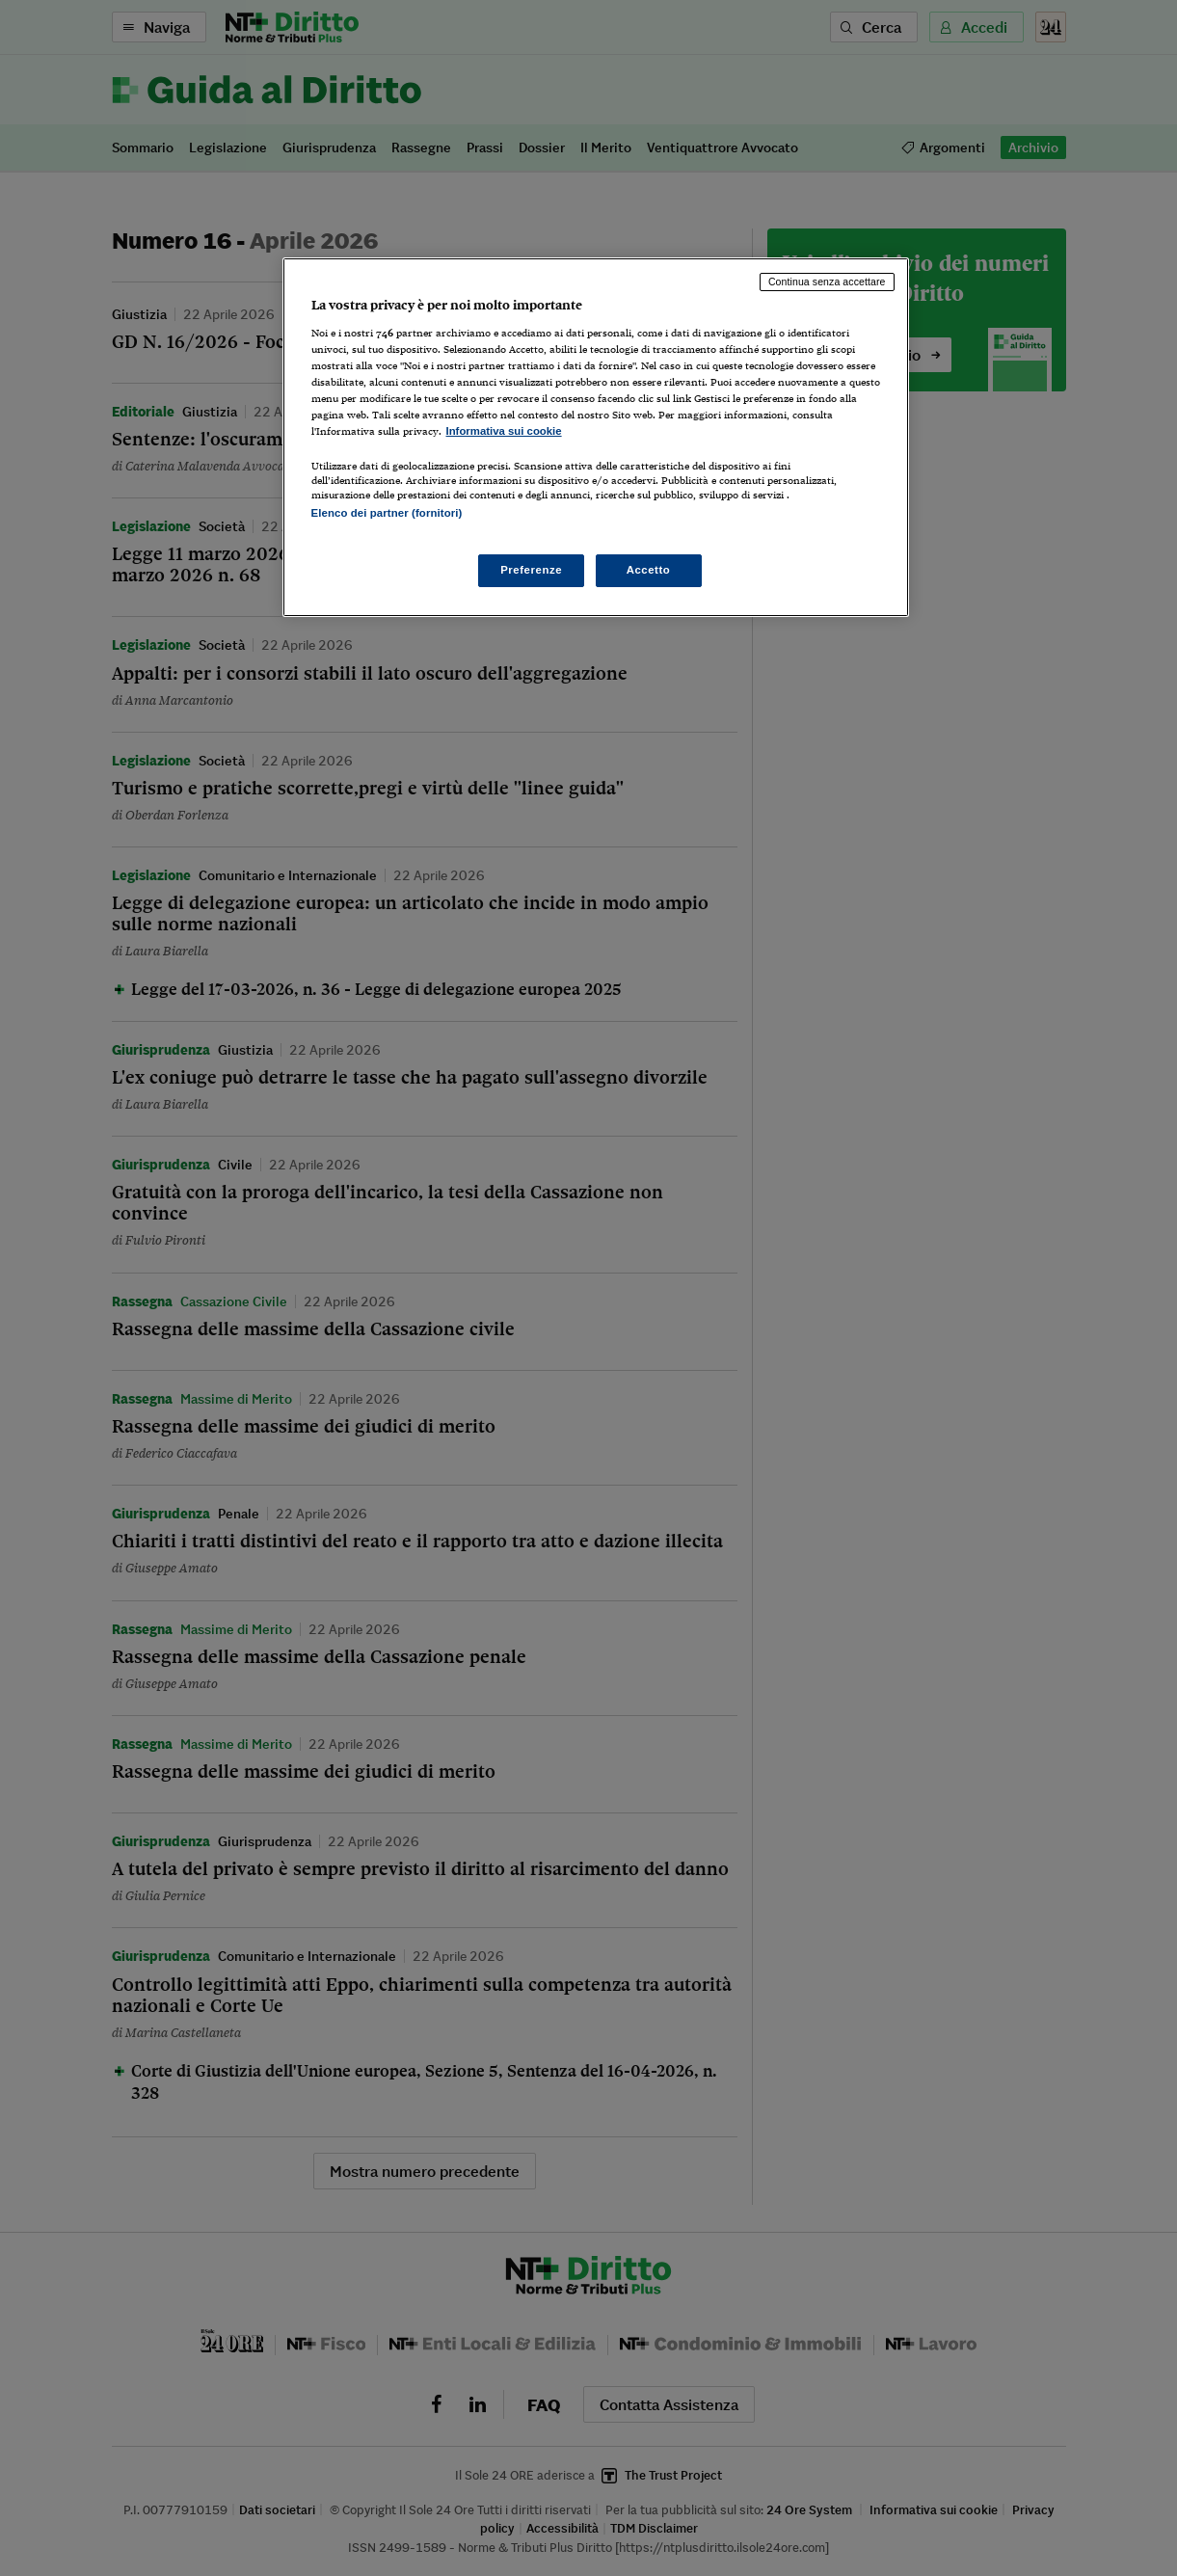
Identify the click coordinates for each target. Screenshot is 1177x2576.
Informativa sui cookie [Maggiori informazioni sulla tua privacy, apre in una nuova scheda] (504, 431)
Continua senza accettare (827, 281)
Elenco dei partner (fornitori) (387, 513)
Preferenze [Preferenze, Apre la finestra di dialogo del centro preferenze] (531, 570)
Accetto (649, 570)
